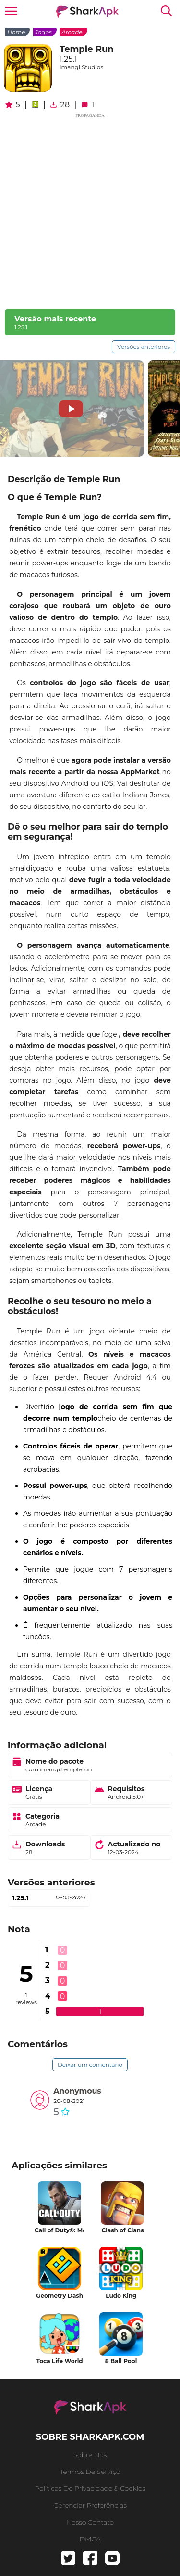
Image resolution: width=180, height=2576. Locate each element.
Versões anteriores (143, 346)
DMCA (89, 2539)
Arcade (71, 32)
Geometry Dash (59, 2295)
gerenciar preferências (90, 2505)
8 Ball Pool (121, 2361)
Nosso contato (90, 2522)
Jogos (43, 32)
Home (16, 32)
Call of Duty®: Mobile (59, 2230)
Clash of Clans (122, 2230)
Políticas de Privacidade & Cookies (90, 2488)
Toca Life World (59, 2361)
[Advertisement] (90, 209)
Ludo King (121, 2295)
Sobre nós (90, 2454)
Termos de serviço (90, 2471)
